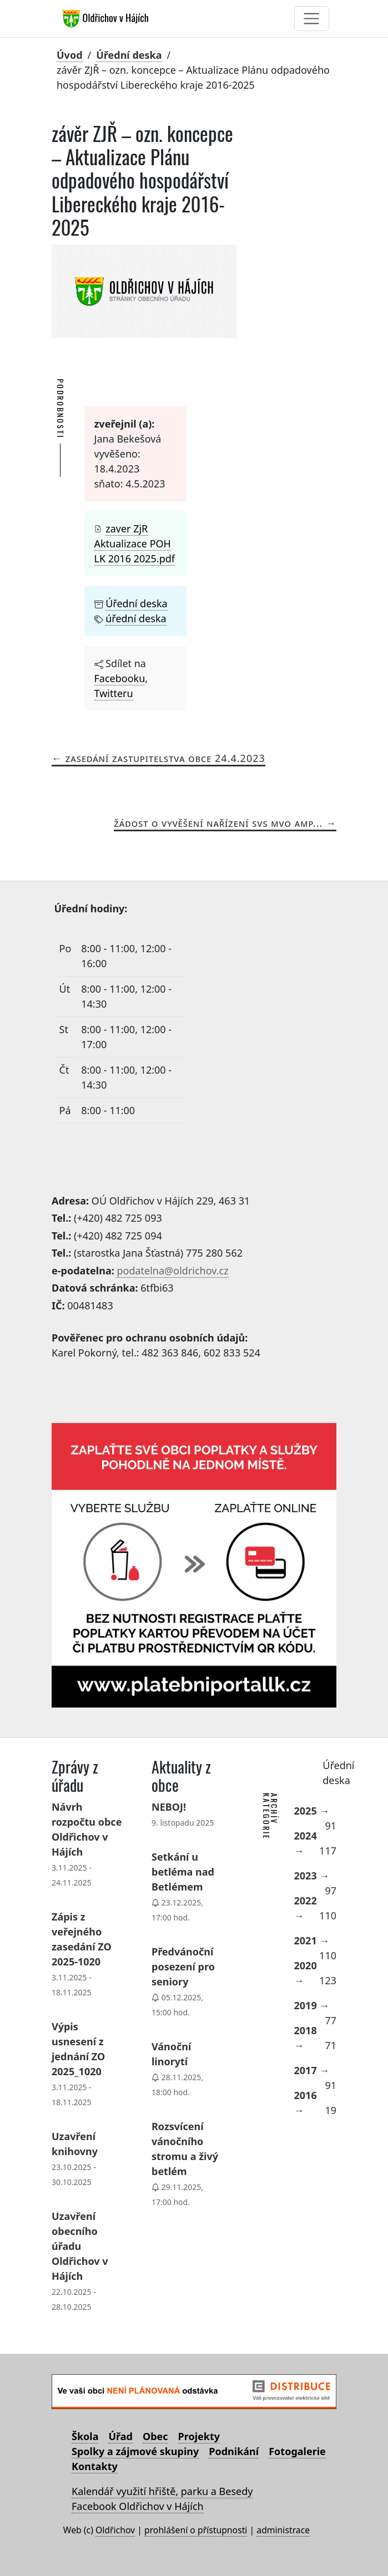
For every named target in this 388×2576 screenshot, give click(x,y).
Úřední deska (129, 55)
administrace (283, 2530)
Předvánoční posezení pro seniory (183, 1966)
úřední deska (135, 618)
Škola (85, 2436)
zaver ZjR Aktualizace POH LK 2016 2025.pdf (134, 543)
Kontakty (95, 2466)
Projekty (199, 2436)
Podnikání (234, 2451)
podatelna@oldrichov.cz (172, 1270)
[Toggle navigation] (311, 18)
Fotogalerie (297, 2451)
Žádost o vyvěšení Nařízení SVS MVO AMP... (218, 823)
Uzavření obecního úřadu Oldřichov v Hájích (80, 2246)
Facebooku (119, 678)
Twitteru (113, 693)
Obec (155, 2436)
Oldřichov (115, 2530)
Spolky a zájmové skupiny (135, 2451)
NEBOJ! (169, 1806)
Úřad (120, 2436)
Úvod (70, 55)
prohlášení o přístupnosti (195, 2530)
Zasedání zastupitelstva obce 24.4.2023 (165, 758)
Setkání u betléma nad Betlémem (183, 1871)
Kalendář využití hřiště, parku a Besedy (162, 2491)
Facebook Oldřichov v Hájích (138, 2506)
